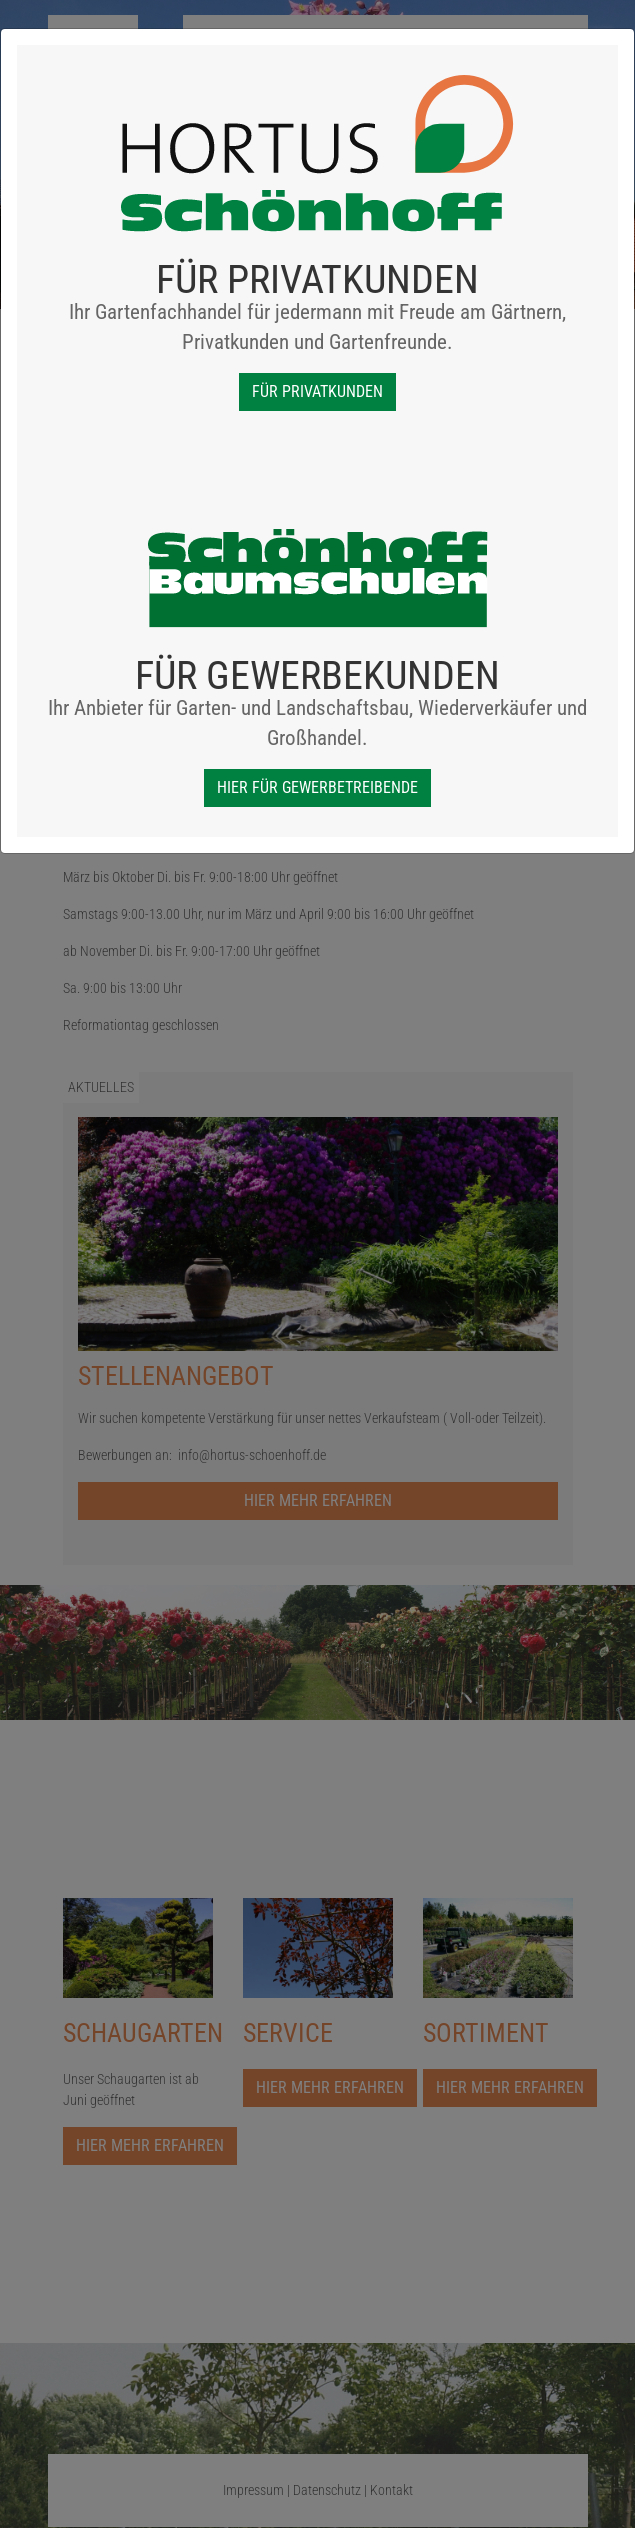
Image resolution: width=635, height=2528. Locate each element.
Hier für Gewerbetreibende (317, 787)
